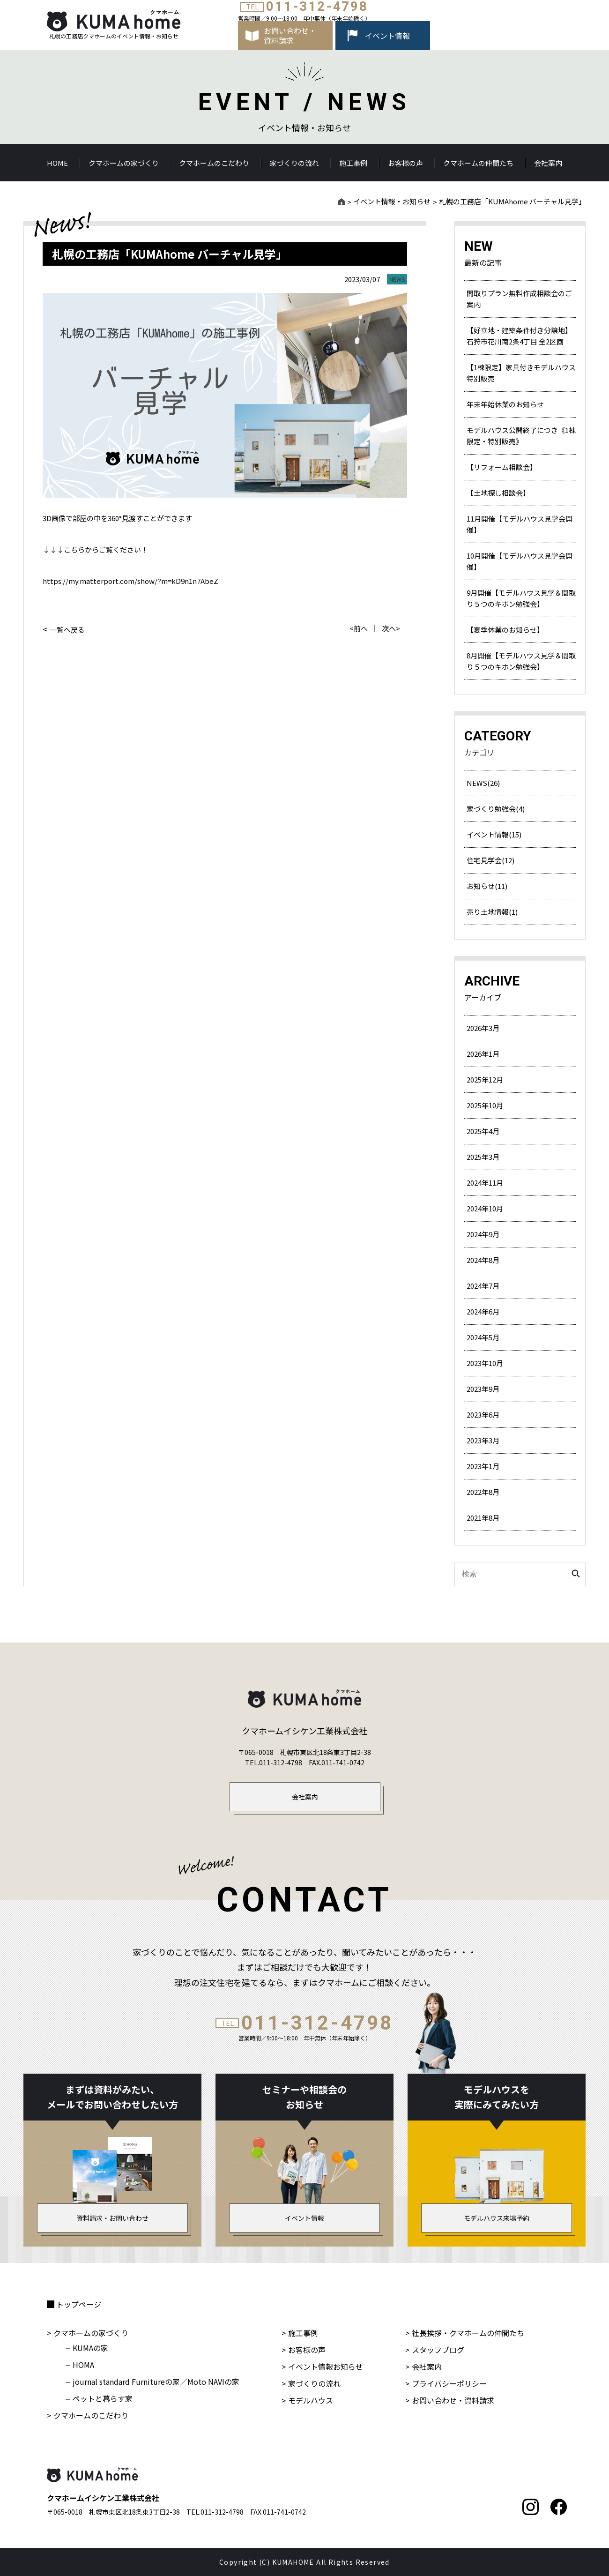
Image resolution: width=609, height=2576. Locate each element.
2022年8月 (483, 1492)
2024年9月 (483, 1234)
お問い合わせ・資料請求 (453, 2400)
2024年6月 (483, 1311)
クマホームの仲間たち (478, 163)
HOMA (83, 2364)
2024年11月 (485, 1182)
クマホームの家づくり (124, 163)
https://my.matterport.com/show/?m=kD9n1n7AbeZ (130, 581)
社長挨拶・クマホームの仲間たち (468, 2332)
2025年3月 (483, 1157)
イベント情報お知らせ (325, 2366)
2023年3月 (483, 1440)
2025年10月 (485, 1105)
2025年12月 (485, 1079)
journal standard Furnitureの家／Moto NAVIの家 (156, 2381)
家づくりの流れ (294, 163)
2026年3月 (483, 1028)
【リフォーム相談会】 (502, 467)
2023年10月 (485, 1363)
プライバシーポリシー (449, 2383)
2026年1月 (483, 1054)
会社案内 (548, 163)
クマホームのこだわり (214, 163)
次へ (389, 628)
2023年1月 (483, 1466)
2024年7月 (483, 1286)
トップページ (78, 2304)
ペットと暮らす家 (103, 2398)
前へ (361, 628)
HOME (57, 163)
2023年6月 (483, 1414)
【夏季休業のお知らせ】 (505, 630)
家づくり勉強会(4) (496, 809)
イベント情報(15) (494, 834)
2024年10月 (485, 1208)
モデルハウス (310, 2400)
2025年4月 (483, 1131)
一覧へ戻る (67, 629)
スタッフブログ (438, 2349)
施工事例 (353, 163)
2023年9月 (483, 1389)
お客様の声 (405, 163)
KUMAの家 (90, 2347)
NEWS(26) (483, 783)
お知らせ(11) (487, 886)
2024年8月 (483, 1260)
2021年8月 (483, 1518)
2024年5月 (483, 1337)
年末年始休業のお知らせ (505, 404)
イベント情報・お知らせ (392, 201)
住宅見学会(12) (490, 860)
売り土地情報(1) (492, 912)
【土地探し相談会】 (498, 493)
